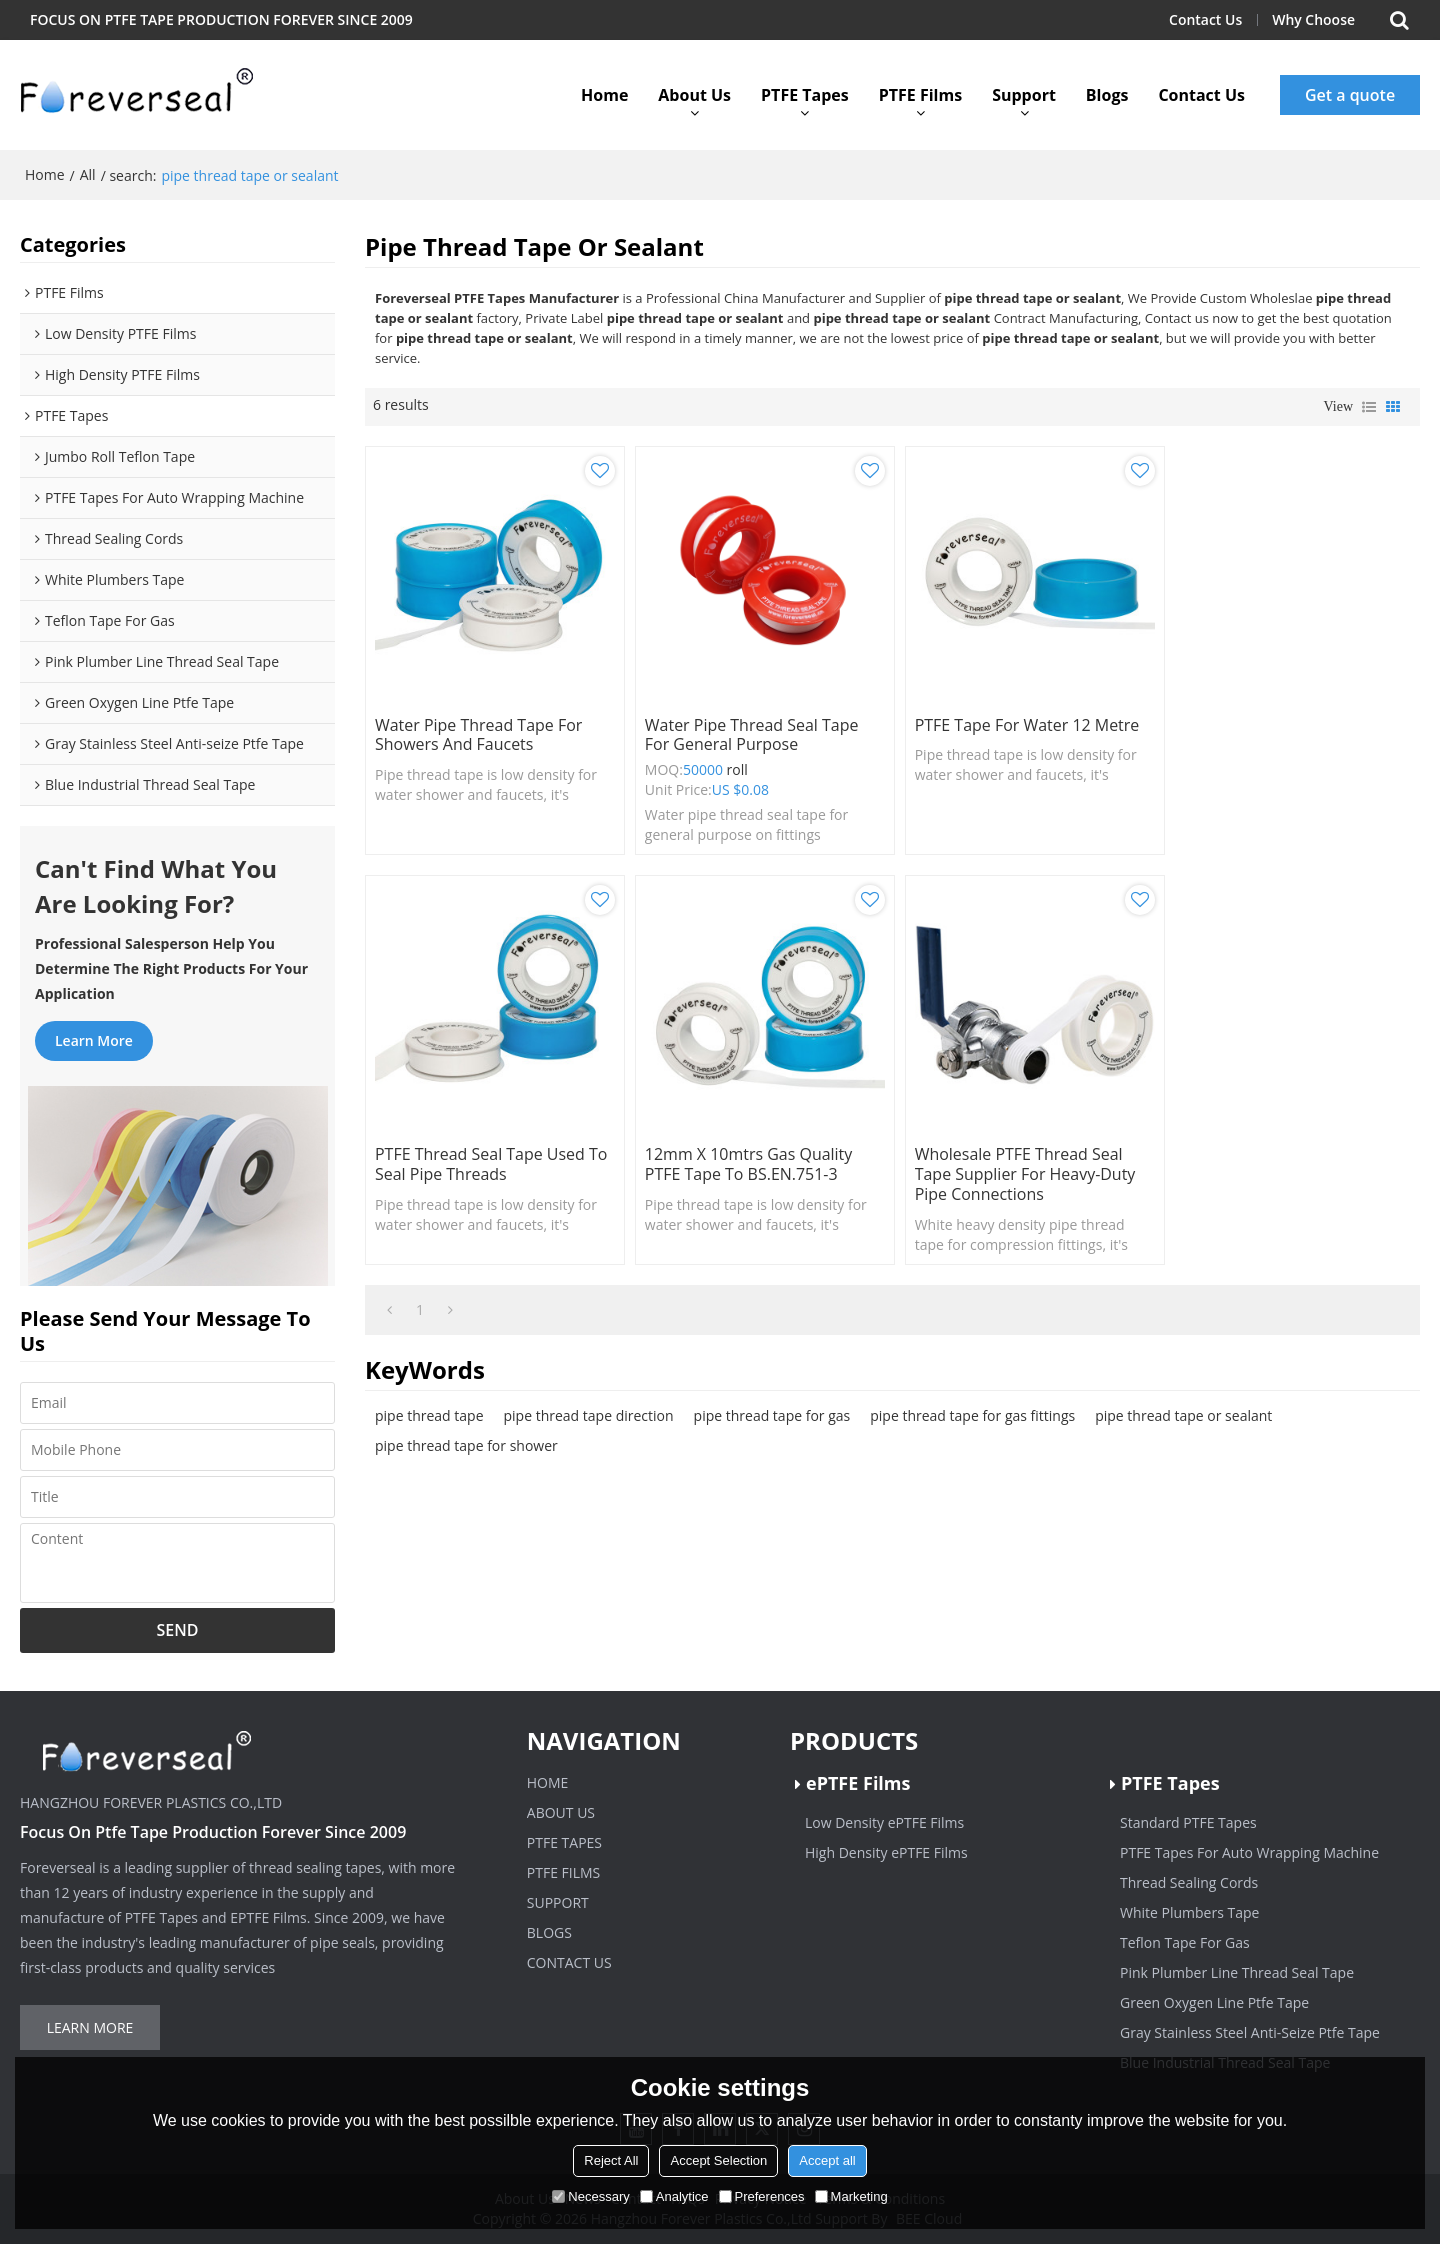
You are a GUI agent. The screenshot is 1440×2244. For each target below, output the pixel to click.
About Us (694, 95)
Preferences (762, 2196)
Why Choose (1313, 19)
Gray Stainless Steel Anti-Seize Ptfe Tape (1250, 2032)
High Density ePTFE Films (886, 1852)
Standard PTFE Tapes (1188, 1822)
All (88, 174)
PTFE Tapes (805, 95)
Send (178, 1630)
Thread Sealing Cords (1189, 1882)
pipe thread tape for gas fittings (972, 1408)
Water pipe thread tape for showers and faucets (479, 732)
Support (1024, 95)
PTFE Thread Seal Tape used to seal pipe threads (1290, 732)
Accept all (827, 2160)
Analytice (674, 2196)
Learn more (94, 1040)
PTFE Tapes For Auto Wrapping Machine (1249, 1852)
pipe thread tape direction (589, 1408)
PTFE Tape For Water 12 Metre (1020, 722)
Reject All (611, 2160)
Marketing (851, 2196)
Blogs (1107, 95)
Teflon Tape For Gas (1185, 1942)
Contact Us (1205, 19)
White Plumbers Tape (1189, 1912)
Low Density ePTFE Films (884, 1822)
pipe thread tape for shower (466, 1438)
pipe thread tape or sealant (1183, 1408)
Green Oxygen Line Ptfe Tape (1214, 2002)
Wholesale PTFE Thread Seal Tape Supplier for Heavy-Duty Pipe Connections (751, 1168)
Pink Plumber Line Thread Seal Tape (1237, 1972)
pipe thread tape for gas (772, 1408)
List (1369, 407)
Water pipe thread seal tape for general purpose (748, 732)
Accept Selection (718, 2160)
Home (604, 95)
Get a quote (1350, 95)
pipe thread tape (429, 1408)
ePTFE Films (858, 1783)
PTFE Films (920, 95)
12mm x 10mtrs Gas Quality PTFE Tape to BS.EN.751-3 (479, 1158)
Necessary (590, 2196)
